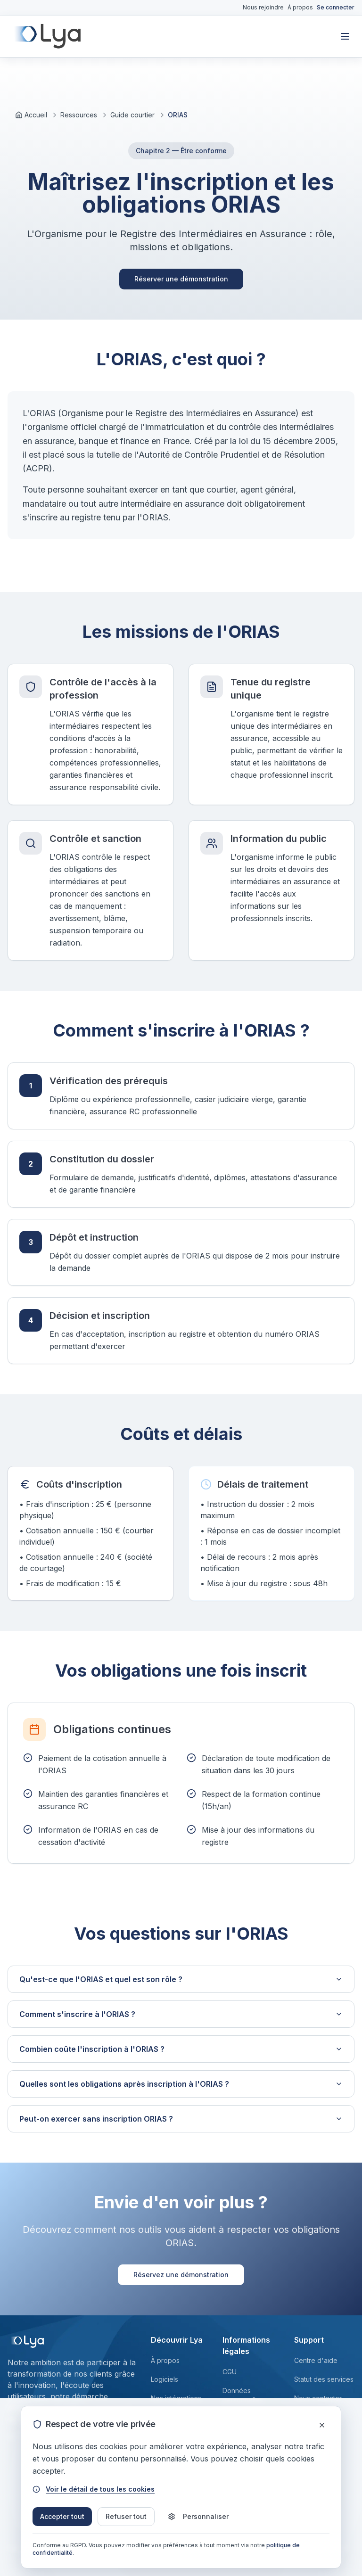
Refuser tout (126, 2516)
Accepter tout (62, 2516)
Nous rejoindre (263, 7)
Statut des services (324, 2379)
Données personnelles (242, 2395)
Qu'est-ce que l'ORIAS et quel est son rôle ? (181, 1979)
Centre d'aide (315, 2360)
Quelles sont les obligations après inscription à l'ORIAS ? (181, 2084)
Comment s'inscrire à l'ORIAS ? (181, 2014)
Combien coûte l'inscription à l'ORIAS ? (181, 2049)
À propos (300, 7)
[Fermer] (321, 2425)
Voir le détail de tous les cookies (94, 2489)
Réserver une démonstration (181, 279)
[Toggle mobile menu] (345, 36)
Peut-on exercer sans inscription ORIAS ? (181, 2118)
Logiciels (164, 2379)
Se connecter (335, 7)
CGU (229, 2372)
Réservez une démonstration (181, 2275)
